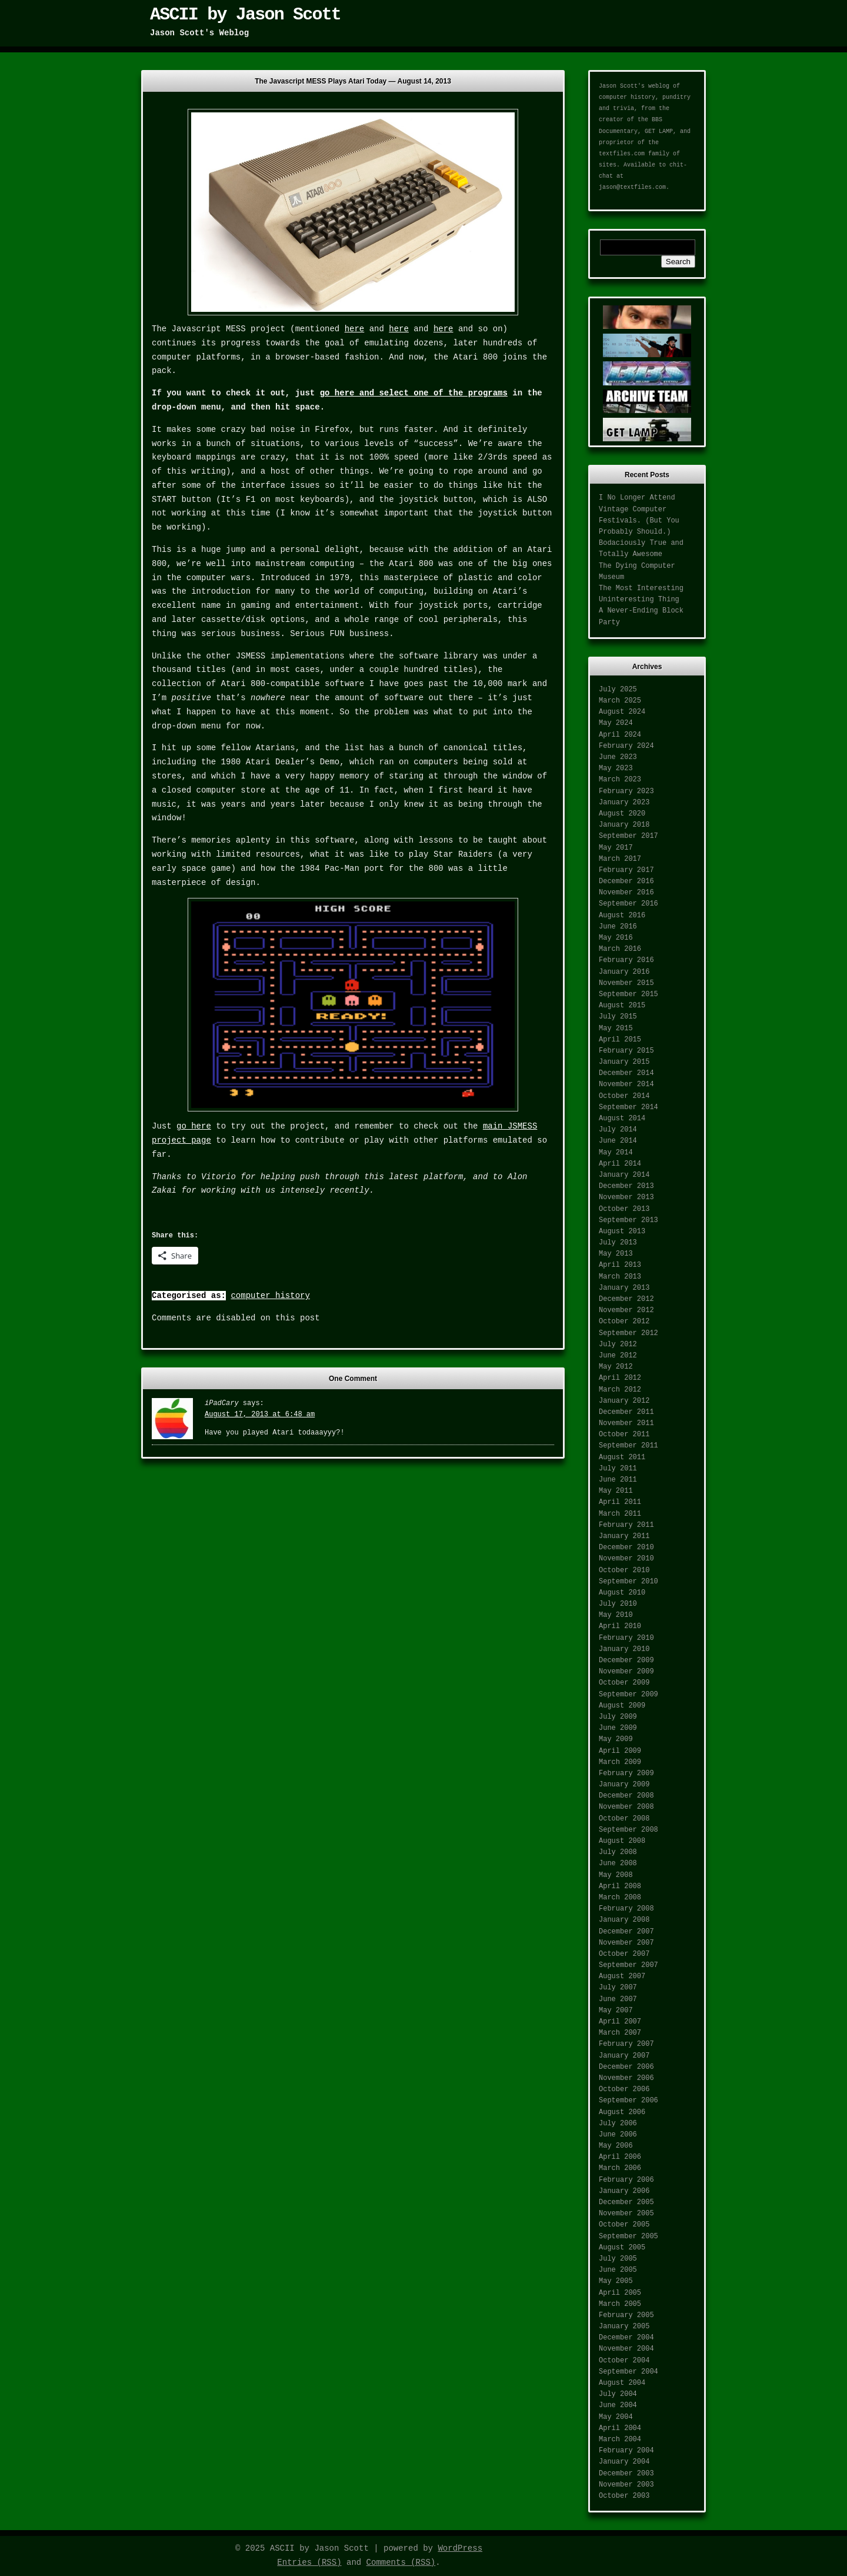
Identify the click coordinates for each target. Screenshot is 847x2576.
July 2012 (618, 1344)
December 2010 (626, 1547)
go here (193, 1126)
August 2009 (622, 1706)
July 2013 (618, 1243)
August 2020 (622, 814)
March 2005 (620, 2304)
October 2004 (624, 2361)
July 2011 (618, 1469)
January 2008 (624, 1920)
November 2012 (626, 1310)
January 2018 (624, 825)
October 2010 (624, 1570)
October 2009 (624, 1683)
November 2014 (626, 1084)
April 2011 (620, 1502)
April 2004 (620, 2428)
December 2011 (626, 1412)
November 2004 (626, 2349)
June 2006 (618, 2135)
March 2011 (620, 1514)
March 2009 (620, 1762)
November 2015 (626, 983)
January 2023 (624, 802)
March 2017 (620, 859)
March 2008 (620, 1897)
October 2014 (624, 1096)
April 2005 (620, 2293)
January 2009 (624, 1784)
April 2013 (620, 1265)
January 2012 (624, 1401)
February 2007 (626, 2044)
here (355, 329)
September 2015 (628, 994)
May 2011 (616, 1491)
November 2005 (626, 2213)
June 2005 (618, 2270)
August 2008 (622, 1841)
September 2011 (628, 1446)
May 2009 (616, 1739)
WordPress (460, 2548)
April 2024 (620, 735)
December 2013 (626, 1186)
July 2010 (618, 1604)
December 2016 (626, 881)
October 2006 (624, 2089)
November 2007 (626, 1943)
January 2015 (624, 1062)
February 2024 (626, 746)
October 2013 (624, 1209)
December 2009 (626, 1660)
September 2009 (628, 1694)
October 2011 (624, 1434)
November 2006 (626, 2078)
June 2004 (618, 2405)
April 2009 (620, 1751)
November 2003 (626, 2485)
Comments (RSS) (401, 2562)
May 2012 (616, 1367)
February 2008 (626, 1909)
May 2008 (616, 1875)
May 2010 (616, 1615)
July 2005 (618, 2259)
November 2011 (626, 1423)
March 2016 (620, 949)
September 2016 (628, 904)
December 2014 (626, 1073)
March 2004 (620, 2439)
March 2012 (620, 1390)
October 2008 (624, 1819)
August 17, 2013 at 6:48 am (260, 1414)
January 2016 (624, 972)
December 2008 (626, 1796)
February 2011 (626, 1525)
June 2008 (618, 1863)
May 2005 (616, 2281)
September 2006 (628, 2100)
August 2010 (622, 1593)
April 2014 (620, 1164)
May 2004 (616, 2417)
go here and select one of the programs (414, 393)
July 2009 (618, 1717)
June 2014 (618, 1141)
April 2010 (620, 1626)
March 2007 (620, 2033)
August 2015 (622, 1005)
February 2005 (626, 2315)
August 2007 (622, 1976)
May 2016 (616, 938)
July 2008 (618, 1852)
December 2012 (626, 1299)
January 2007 (624, 2056)
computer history (270, 1295)
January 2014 (624, 1175)
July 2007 (618, 1987)
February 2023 (626, 791)
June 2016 (618, 927)
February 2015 (626, 1051)
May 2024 (616, 723)
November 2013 (626, 1197)
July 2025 (618, 689)
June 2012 (618, 1356)
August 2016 (622, 915)
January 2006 (624, 2191)
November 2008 (626, 1807)
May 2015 (616, 1028)
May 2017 (616, 848)
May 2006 (616, 2146)
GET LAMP (659, 131)
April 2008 (620, 1886)
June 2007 (618, 1999)
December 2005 (626, 2202)
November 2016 (626, 892)
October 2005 (624, 2225)
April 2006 (620, 2157)
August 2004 (622, 2383)
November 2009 (626, 1672)
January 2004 (624, 2462)
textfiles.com (622, 154)
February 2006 (626, 2180)
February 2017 (626, 870)
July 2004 (618, 2394)
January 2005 (624, 2326)
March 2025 (620, 701)
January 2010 (624, 1649)
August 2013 (622, 1231)
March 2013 (620, 1277)
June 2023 (618, 757)
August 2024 (622, 712)
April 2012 (620, 1378)
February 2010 (626, 1638)
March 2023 (620, 780)
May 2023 (616, 768)
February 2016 (626, 960)
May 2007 (616, 2010)
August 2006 (622, 2112)
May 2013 (616, 1254)
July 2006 (618, 2123)
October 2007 (624, 1954)
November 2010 (626, 1559)
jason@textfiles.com (632, 187)
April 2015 (620, 1040)
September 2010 (628, 1581)
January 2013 (624, 1288)
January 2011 (624, 1536)
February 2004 (626, 2451)
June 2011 (618, 1480)
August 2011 (622, 1457)
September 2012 (628, 1333)
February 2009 (626, 1773)
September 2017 (628, 836)
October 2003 (624, 2496)
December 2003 (626, 2474)
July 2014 (618, 1130)
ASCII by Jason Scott (245, 15)
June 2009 (618, 1728)
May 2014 (616, 1153)
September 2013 (628, 1220)
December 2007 (626, 1932)
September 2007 (628, 1965)
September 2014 (628, 1107)
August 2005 (622, 2248)
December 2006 (626, 2067)
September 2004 (628, 2372)
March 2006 (620, 2168)
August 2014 (622, 1118)
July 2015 (618, 1017)
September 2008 (628, 1830)
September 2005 (628, 2236)
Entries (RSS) (309, 2562)
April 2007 (620, 2022)
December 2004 (626, 2338)
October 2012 (624, 1321)
